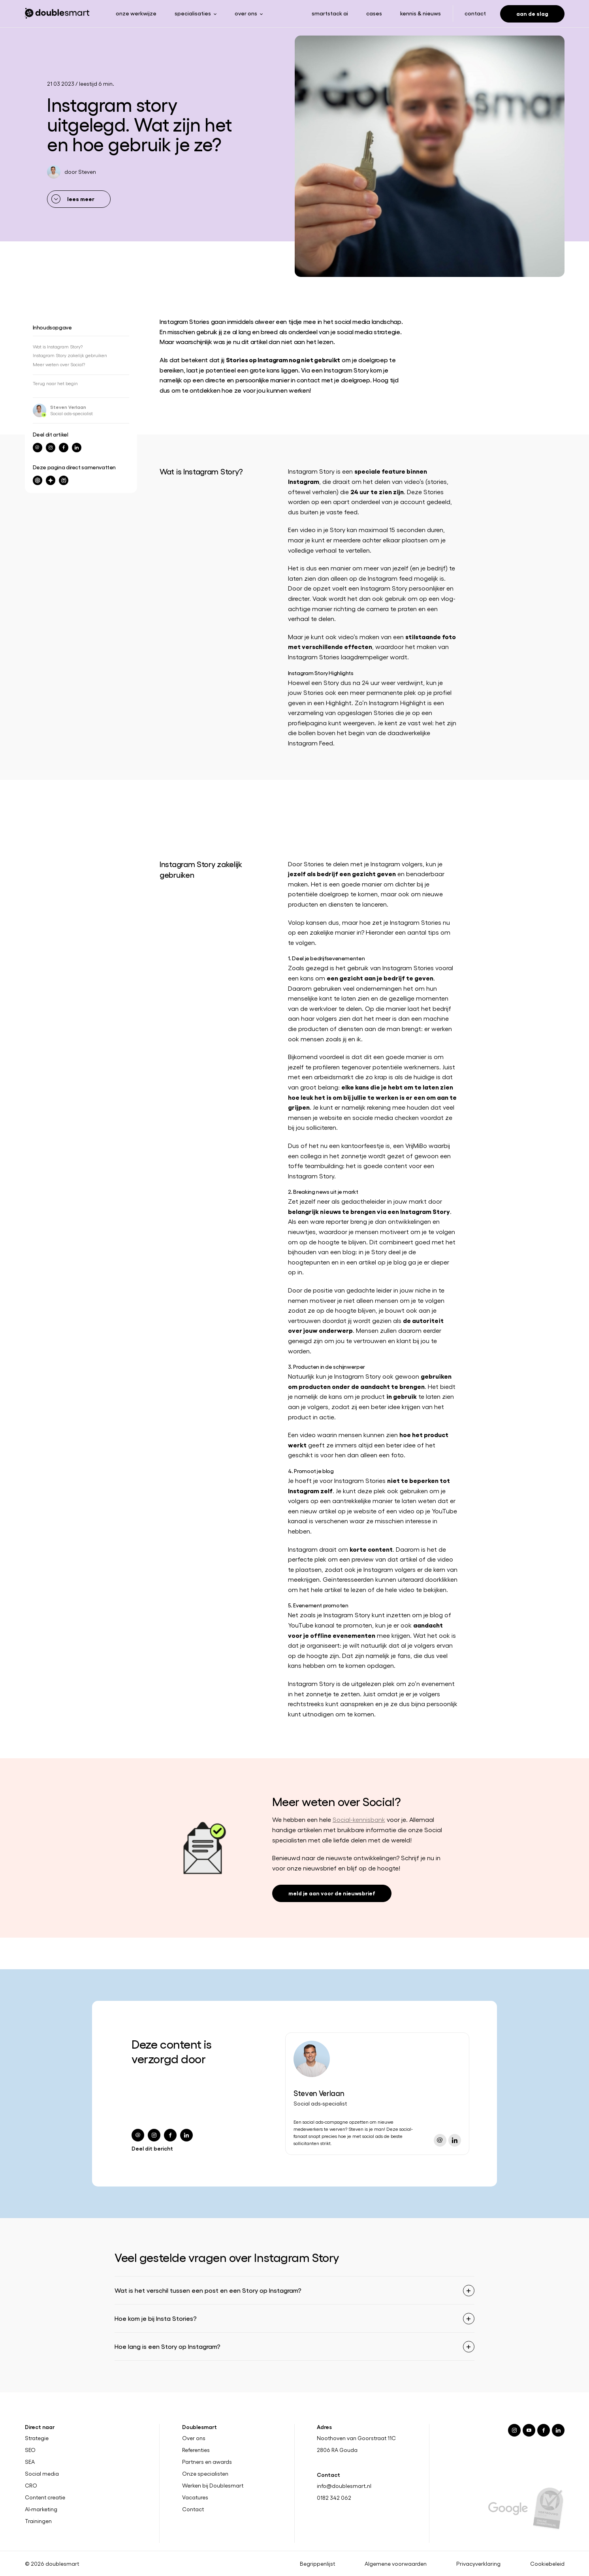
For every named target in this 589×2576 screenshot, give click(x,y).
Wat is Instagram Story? (58, 346)
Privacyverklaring (478, 2564)
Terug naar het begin (55, 383)
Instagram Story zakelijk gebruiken (70, 355)
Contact (475, 13)
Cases (374, 13)
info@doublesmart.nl (344, 2485)
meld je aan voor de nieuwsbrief (331, 1892)
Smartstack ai (330, 13)
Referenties (196, 2450)
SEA (30, 2462)
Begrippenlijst (317, 2564)
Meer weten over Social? (59, 364)
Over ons (193, 2438)
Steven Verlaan (68, 407)
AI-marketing (41, 2509)
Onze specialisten (205, 2473)
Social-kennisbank (359, 1819)
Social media (42, 2473)
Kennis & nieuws (420, 13)
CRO (31, 2485)
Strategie (37, 2438)
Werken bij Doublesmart (212, 2485)
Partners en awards (207, 2462)
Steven (87, 171)
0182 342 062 (334, 2497)
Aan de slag (532, 13)
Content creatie (45, 2497)
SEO (30, 2450)
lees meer (80, 198)
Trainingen (38, 2521)
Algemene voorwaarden (396, 2564)
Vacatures (195, 2497)
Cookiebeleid (547, 2564)
